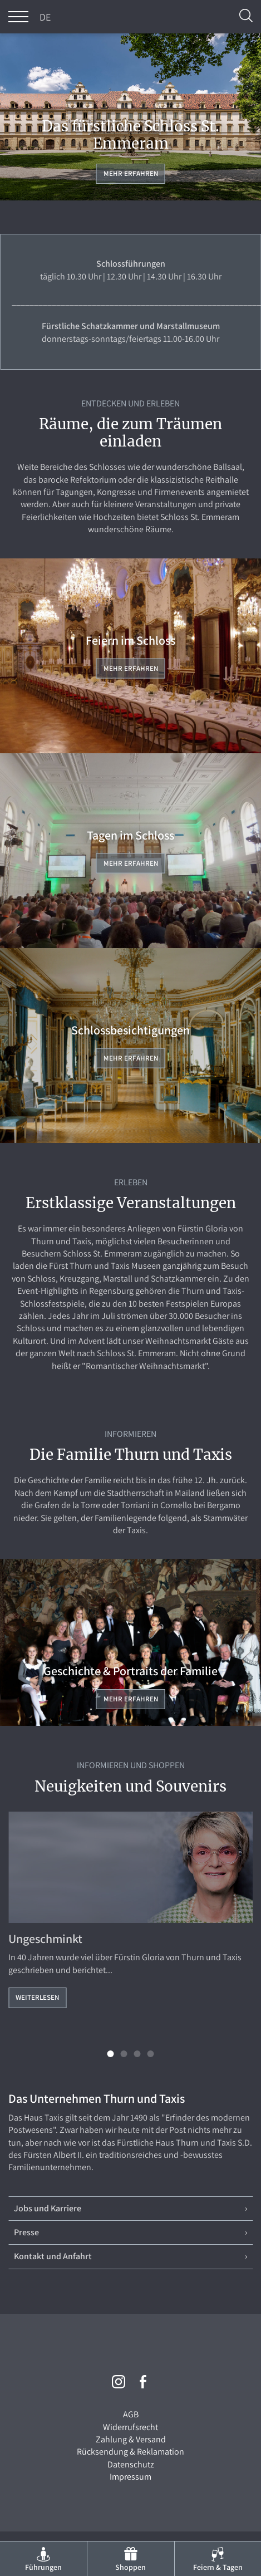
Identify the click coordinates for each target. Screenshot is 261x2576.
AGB (131, 2414)
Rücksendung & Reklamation (130, 2451)
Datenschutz (130, 2464)
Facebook (143, 2381)
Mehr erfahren (131, 173)
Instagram (118, 2381)
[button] (110, 2053)
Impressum (130, 2476)
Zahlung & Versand (131, 2439)
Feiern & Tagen (218, 2567)
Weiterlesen (37, 1997)
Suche (246, 15)
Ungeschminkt (45, 1938)
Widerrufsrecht (130, 2427)
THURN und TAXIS (131, 17)
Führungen (43, 2567)
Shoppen (130, 2567)
